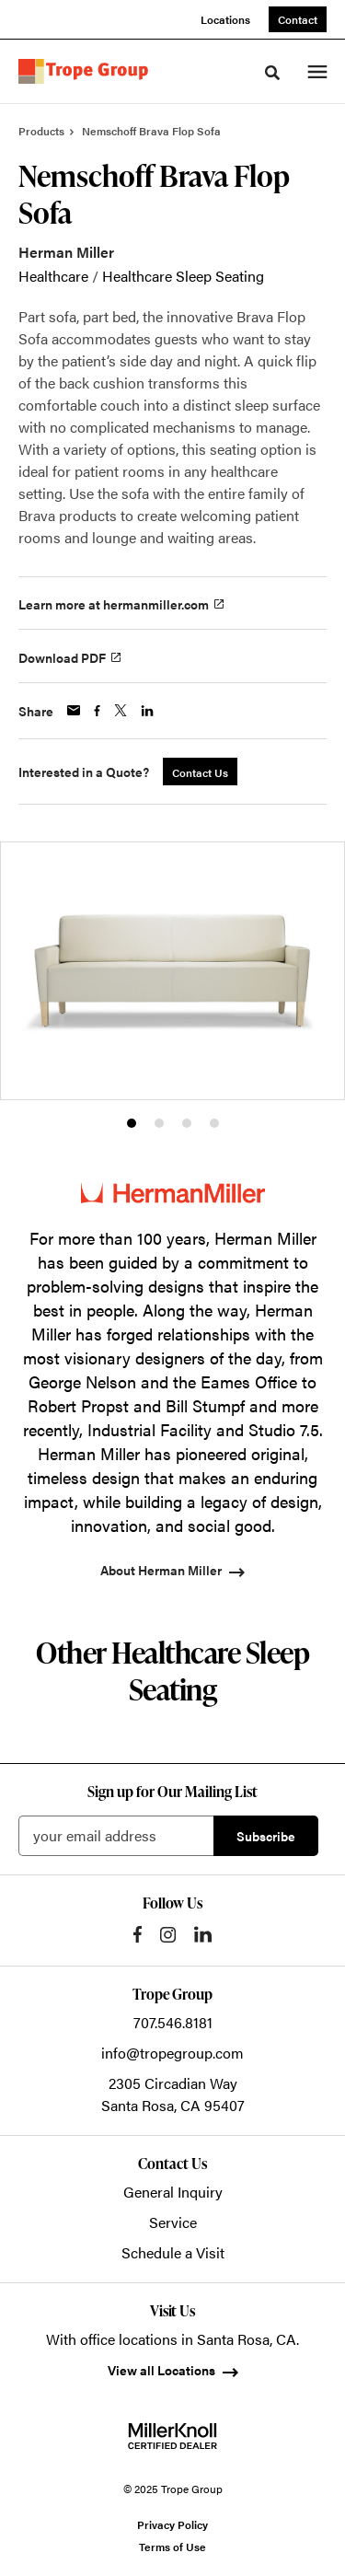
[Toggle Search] (272, 72)
